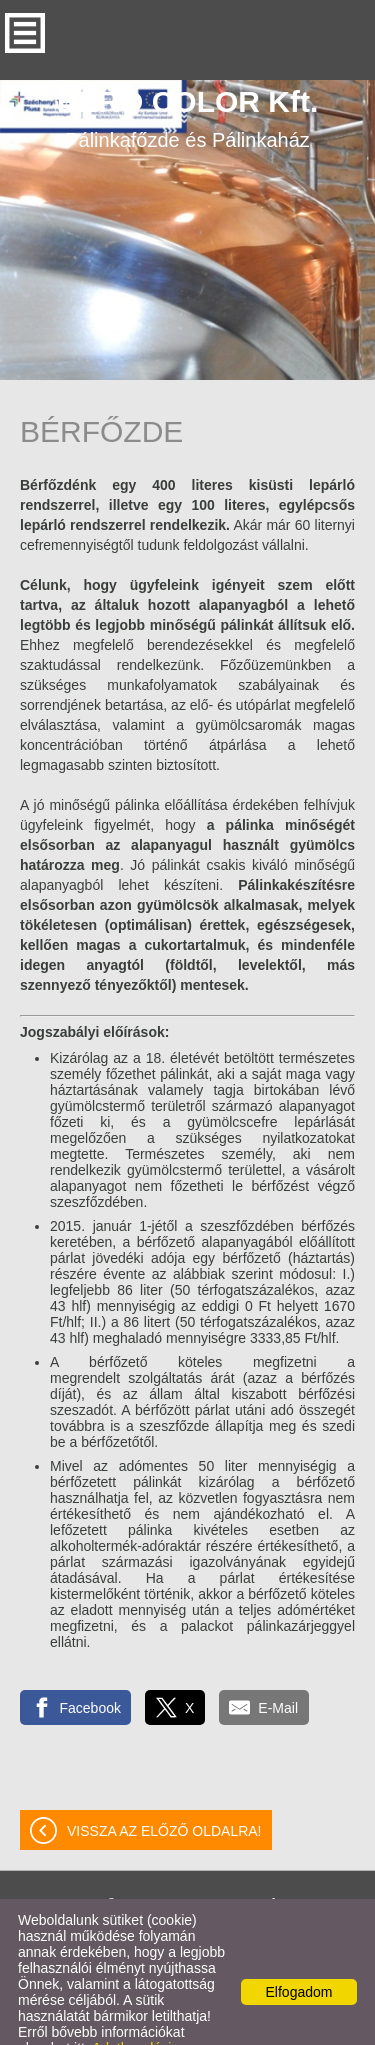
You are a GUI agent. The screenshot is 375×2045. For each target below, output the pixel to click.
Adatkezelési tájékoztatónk (94, 2016)
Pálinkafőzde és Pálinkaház (188, 78)
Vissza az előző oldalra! (164, 1791)
